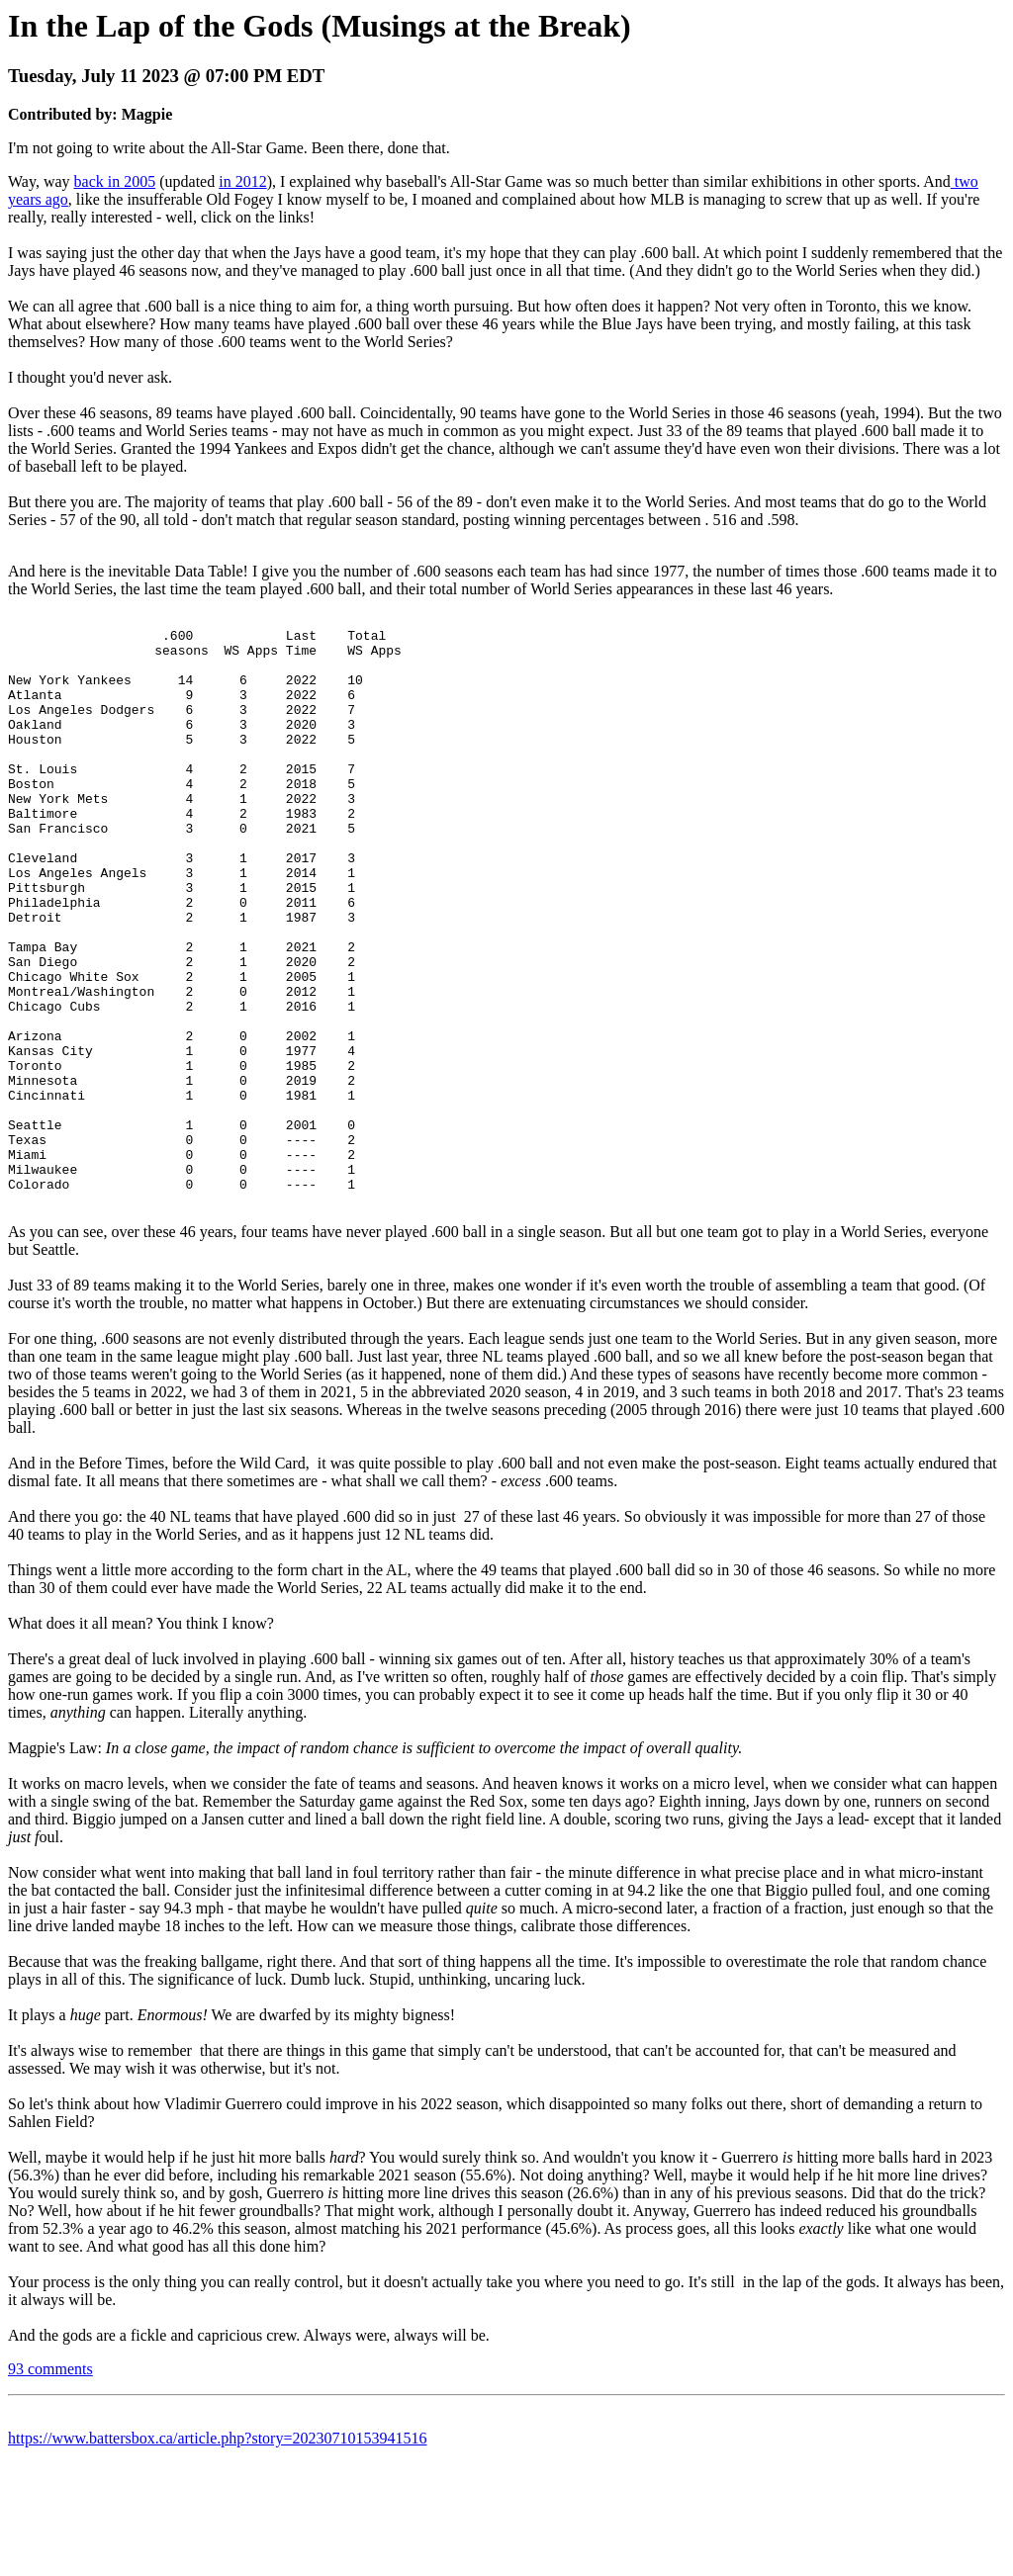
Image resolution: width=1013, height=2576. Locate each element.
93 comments (50, 2481)
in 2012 (242, 181)
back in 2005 (115, 181)
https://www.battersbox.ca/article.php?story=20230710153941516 (217, 2550)
